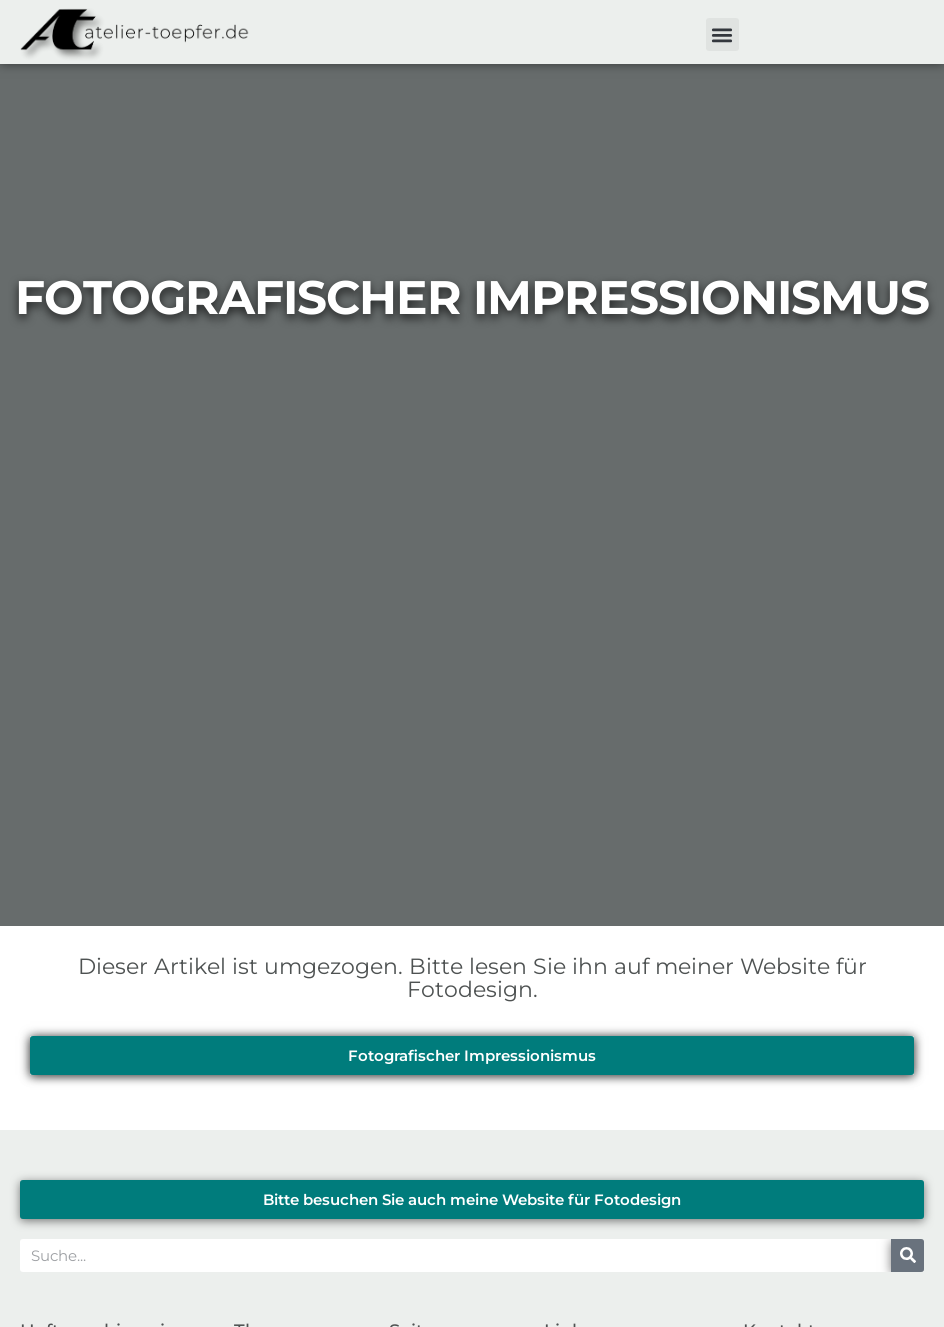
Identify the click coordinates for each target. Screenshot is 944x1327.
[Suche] (907, 1255)
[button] (722, 34)
